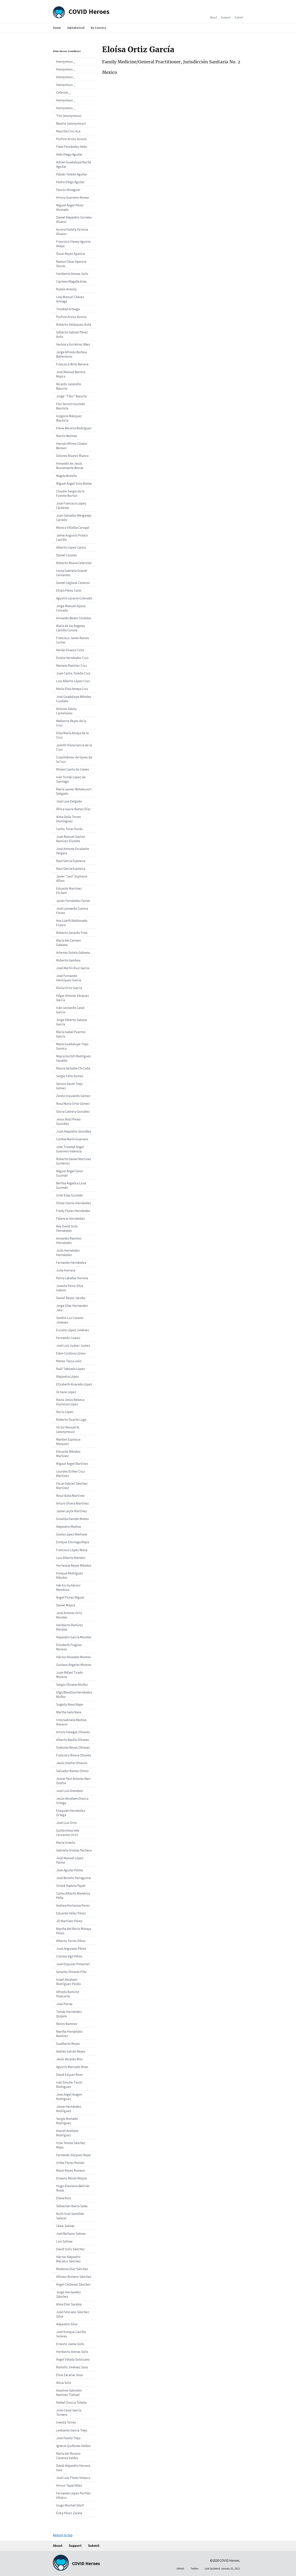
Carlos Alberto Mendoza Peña (73, 1895)
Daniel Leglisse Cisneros (73, 583)
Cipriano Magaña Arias (71, 281)
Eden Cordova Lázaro (71, 1353)
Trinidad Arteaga (68, 309)
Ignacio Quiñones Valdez (73, 2446)
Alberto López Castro (71, 547)
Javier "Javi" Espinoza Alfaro (71, 878)
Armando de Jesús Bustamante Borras (69, 465)
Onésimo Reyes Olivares (73, 1747)
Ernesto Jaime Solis (70, 2344)
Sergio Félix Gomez (69, 1076)
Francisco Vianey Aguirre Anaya (73, 243)
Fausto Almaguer (68, 190)
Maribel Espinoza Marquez (68, 1441)
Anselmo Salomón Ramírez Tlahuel (69, 2392)
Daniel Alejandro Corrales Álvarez (74, 219)
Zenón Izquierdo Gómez (73, 1096)
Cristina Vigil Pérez (69, 1956)
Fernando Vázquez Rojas (73, 2155)
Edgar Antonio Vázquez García (72, 997)
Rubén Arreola (66, 289)
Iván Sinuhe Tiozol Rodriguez (69, 2084)
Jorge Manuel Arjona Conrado (70, 608)
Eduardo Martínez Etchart (69, 890)
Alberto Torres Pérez (71, 1941)
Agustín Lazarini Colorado (74, 598)
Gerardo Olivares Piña (71, 1972)
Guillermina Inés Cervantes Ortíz (67, 1832)
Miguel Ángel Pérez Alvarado (70, 207)
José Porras (64, 2004)
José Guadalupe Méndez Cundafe (73, 699)
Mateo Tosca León (68, 1361)
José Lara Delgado (69, 801)
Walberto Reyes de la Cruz (71, 723)
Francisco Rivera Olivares (73, 1755)
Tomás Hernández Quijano (69, 2014)
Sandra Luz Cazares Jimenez (69, 1320)
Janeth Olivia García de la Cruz (74, 747)
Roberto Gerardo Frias (71, 933)
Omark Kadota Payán (70, 1885)
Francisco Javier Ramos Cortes (72, 640)
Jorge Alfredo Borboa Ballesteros (71, 354)
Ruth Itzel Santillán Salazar (70, 2216)
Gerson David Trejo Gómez (69, 1086)
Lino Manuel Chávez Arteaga (70, 299)
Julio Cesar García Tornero (68, 2412)
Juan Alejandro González (73, 1131)
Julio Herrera (65, 1270)
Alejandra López (67, 1376)
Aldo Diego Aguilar (69, 154)
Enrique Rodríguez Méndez (69, 1575)
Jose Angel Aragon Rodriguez (69, 2096)
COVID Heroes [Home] (88, 11)
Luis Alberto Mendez (70, 1558)
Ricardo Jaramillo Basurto (68, 386)
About (213, 17)
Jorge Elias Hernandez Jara (72, 1307)
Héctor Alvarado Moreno (73, 1657)
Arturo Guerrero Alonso (72, 197)
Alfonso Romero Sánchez (73, 2276)
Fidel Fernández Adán (71, 147)
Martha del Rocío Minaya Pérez (73, 1931)
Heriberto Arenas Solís (72, 274)
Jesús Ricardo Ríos (69, 2059)
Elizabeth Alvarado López (74, 1384)
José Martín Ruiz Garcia (72, 968)
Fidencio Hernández (70, 1218)
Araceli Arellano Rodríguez (67, 2133)
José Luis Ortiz (66, 1823)
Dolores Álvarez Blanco (72, 456)
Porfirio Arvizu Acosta (71, 139)
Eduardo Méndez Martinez (68, 1453)
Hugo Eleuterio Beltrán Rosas (72, 2188)
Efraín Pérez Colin (68, 590)
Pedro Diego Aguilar (70, 182)
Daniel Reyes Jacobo (70, 1298)
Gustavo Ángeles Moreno (73, 1665)
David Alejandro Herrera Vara (73, 2467)
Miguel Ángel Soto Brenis (74, 483)
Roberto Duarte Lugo (71, 1419)
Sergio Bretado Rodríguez (67, 2120)
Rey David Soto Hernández (67, 1228)
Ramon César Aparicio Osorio (71, 263)
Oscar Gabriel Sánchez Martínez (72, 1485)
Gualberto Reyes (68, 2043)
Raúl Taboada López (70, 1369)
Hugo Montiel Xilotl (70, 2505)
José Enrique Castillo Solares (71, 2334)
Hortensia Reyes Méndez (73, 1565)
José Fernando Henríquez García (68, 978)
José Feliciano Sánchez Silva (72, 2314)
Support (226, 17)
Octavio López (66, 1392)
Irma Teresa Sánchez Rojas (70, 2145)
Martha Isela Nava (68, 1712)
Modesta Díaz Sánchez (72, 2269)
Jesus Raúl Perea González (68, 1121)
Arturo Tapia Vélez (69, 2485)
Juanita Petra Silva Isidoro (69, 1288)
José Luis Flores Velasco (73, 2478)
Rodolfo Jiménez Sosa (72, 2367)
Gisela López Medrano (71, 1534)
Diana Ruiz (63, 2198)
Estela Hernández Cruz (72, 658)
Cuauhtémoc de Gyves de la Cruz (74, 759)
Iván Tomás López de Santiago (71, 779)
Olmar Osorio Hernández (73, 1203)
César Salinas (65, 2226)
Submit (239, 17)
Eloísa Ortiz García (69, 988)
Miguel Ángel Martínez (72, 1463)
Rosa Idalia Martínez (70, 1495)
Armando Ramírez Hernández (68, 1240)
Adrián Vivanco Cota (70, 650)
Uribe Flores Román (70, 2163)
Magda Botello (66, 476)
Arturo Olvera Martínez (72, 1503)
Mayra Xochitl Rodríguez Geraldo (73, 1058)
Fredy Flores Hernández (73, 1211)
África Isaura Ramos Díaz (73, 809)
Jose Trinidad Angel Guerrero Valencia (70, 1149)
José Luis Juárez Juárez (73, 1345)
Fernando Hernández (71, 1262)
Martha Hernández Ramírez (69, 2033)
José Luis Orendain (69, 1791)
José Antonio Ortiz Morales (69, 1615)
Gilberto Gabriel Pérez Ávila (72, 334)
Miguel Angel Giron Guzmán (69, 1173)
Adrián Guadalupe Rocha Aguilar (73, 164)
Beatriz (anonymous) (71, 123)
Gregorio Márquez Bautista (69, 418)
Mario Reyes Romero (70, 2170)
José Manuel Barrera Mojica (70, 374)
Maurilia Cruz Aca (68, 131)
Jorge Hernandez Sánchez (68, 2294)
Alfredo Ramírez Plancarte (67, 1994)
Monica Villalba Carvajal (72, 527)
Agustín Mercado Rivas (72, 2067)
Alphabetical (75, 28)
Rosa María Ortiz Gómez (73, 1103)
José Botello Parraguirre (73, 1878)
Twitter (194, 2568)
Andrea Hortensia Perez (73, 1905)
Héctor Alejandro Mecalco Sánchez (68, 2259)
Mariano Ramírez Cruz (71, 665)
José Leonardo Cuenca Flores (72, 910)
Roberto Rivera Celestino (74, 563)
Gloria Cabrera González (73, 1111)
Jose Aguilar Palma (69, 1870)
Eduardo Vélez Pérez (71, 1913)
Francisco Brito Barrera (72, 364)
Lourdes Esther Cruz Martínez (70, 1473)
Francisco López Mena (71, 1550)
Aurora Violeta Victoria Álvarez (72, 231)
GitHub (180, 2568)
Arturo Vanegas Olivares (73, 1732)
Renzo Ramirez (66, 2024)
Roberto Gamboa (68, 960)
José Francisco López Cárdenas (71, 505)
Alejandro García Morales (73, 1637)
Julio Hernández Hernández (68, 1252)
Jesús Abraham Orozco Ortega (72, 1800)
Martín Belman (66, 436)
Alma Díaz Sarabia (68, 2304)
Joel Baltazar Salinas (71, 2233)
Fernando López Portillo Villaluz (73, 2495)
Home (57, 28)
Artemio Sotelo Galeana (73, 952)
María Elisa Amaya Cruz (72, 689)
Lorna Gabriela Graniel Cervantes (71, 572)
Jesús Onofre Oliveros (71, 1763)
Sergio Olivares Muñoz (72, 1684)
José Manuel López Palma (69, 1860)
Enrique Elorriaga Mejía (72, 1542)
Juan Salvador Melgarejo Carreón (73, 517)
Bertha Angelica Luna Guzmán (71, 1185)
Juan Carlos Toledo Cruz (73, 673)
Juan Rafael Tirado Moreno (69, 1674)
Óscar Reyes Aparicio (70, 253)
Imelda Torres (66, 2422)
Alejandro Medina (68, 1526)
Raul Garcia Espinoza (70, 861)
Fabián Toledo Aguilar (71, 174)
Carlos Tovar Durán (69, 829)
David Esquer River (69, 2074)
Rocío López (65, 1412)
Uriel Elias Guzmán (69, 1195)
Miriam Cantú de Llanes (72, 769)
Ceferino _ (63, 92)
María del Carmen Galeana (68, 942)
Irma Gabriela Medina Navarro (71, 1722)
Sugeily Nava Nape (69, 1704)
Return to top (63, 2535)
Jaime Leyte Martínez (71, 1511)
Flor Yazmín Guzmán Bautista (70, 406)
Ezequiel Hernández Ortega (70, 1812)
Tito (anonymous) (68, 116)
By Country (98, 28)
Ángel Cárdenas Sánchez (73, 2284)
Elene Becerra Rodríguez (74, 428)
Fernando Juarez (68, 1338)
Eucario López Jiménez (72, 1330)
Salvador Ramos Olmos (72, 1771)
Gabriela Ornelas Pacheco (74, 1850)
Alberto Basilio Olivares (72, 1740)
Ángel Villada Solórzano (73, 2359)
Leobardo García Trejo (71, 2430)
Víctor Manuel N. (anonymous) (68, 1429)
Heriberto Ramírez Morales (69, 1627)
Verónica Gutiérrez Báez (73, 344)
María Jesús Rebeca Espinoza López (70, 1402)
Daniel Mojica (65, 1605)
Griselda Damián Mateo (72, 1519)
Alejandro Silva (66, 2324)
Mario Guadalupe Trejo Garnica (72, 1046)
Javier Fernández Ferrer (73, 901)
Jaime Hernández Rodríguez (68, 2108)
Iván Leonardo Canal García (70, 1010)
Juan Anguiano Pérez (71, 1948)
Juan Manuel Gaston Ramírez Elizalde (70, 838)
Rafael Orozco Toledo (71, 2402)
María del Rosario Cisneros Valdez (68, 2455)
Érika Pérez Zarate (69, 2513)
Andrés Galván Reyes (70, 2051)
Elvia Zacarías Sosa (69, 2375)
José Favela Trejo (68, 2438)
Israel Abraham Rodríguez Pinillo (68, 1981)
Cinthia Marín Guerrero (72, 1139)
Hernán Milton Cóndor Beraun (71, 445)
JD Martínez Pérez (69, 1921)
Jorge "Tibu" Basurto (71, 396)
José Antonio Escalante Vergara (72, 851)
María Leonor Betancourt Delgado (74, 791)
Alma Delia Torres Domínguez (68, 819)
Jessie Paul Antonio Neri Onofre (73, 1780)
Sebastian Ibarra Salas (72, 2206)
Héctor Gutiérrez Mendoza (68, 1587)
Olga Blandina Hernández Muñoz (74, 1694)
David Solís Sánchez (70, 2249)
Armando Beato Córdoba (73, 618)
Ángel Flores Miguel (70, 1597)
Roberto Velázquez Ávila (73, 324)
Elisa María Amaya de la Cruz (72, 735)
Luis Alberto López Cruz (73, 681)
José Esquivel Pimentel (73, 1964)
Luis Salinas (64, 2241)
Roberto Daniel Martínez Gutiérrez (73, 1161)
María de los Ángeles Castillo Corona (70, 628)
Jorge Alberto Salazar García (71, 1022)
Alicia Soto (63, 2382)
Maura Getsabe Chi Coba (73, 1068)
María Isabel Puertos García (70, 1034)
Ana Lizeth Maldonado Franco (71, 922)
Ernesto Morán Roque (71, 2178)
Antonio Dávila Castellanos (66, 711)
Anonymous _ (65, 61)
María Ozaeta (65, 1842)
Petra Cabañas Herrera (72, 1278)
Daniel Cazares (66, 555)
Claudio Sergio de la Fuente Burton (70, 493)
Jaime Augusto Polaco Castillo (72, 537)
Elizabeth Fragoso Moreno (69, 1647)
